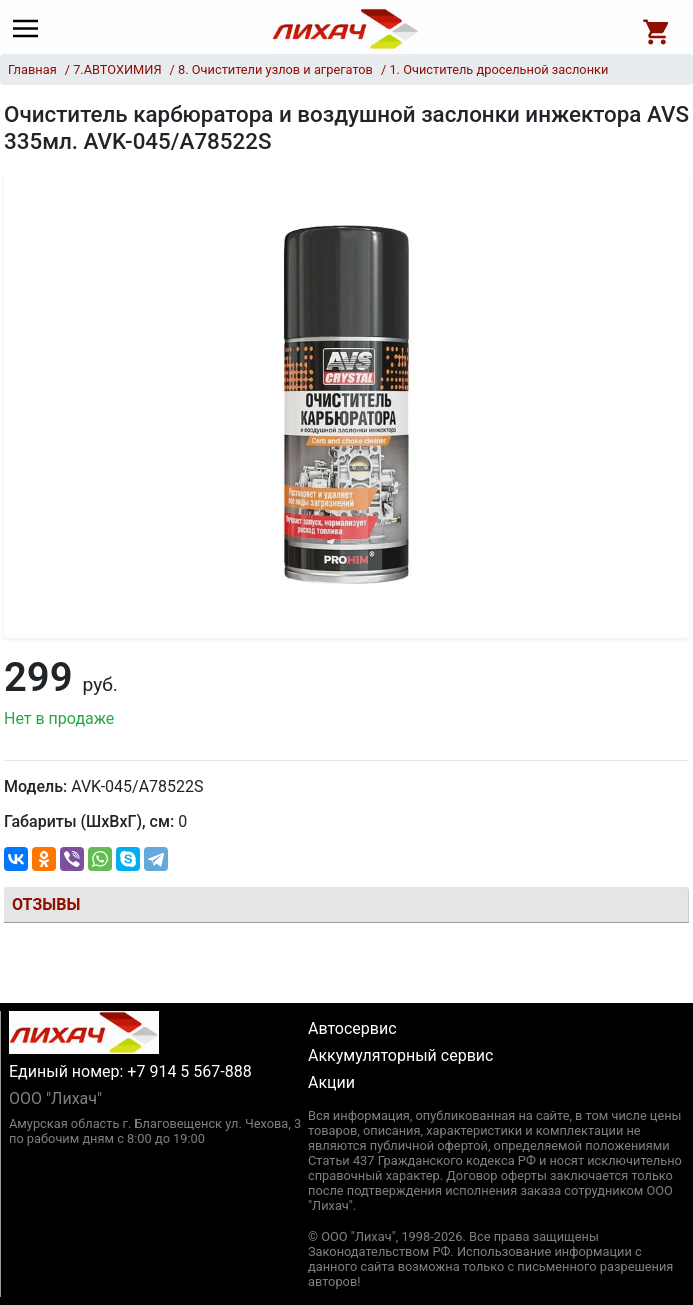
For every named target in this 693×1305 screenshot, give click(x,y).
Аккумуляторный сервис (400, 1055)
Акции (331, 1082)
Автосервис (352, 1028)
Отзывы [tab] (46, 904)
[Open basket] (657, 29)
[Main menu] (30, 29)
